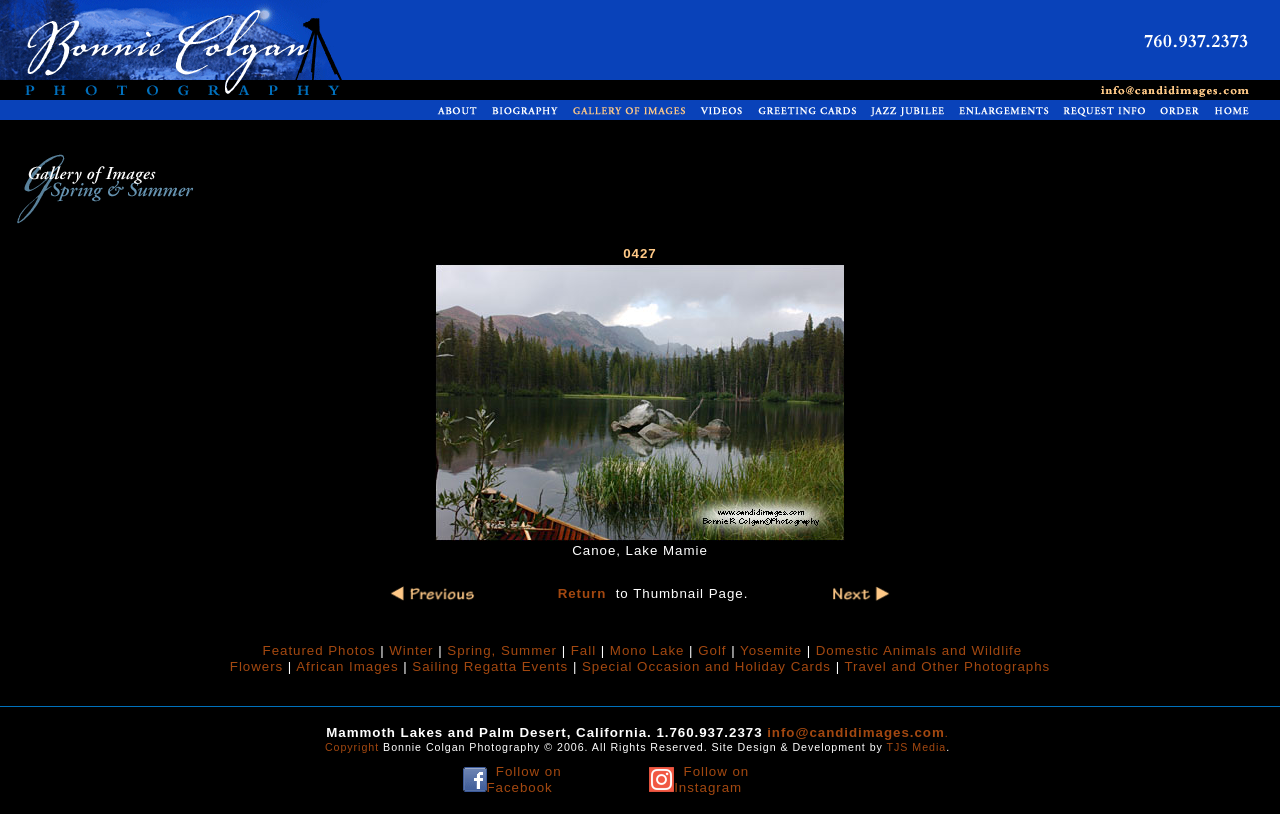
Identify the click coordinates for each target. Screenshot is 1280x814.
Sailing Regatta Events (492, 666)
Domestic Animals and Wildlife (919, 650)
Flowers (256, 666)
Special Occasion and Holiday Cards (706, 666)
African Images (347, 666)
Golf (712, 650)
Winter (411, 650)
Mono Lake (647, 650)
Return (582, 593)
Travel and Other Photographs (948, 666)
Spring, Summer (502, 650)
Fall (583, 650)
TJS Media (917, 747)
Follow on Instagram (711, 779)
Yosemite (771, 650)
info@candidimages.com (856, 732)
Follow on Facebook (524, 779)
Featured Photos (319, 650)
